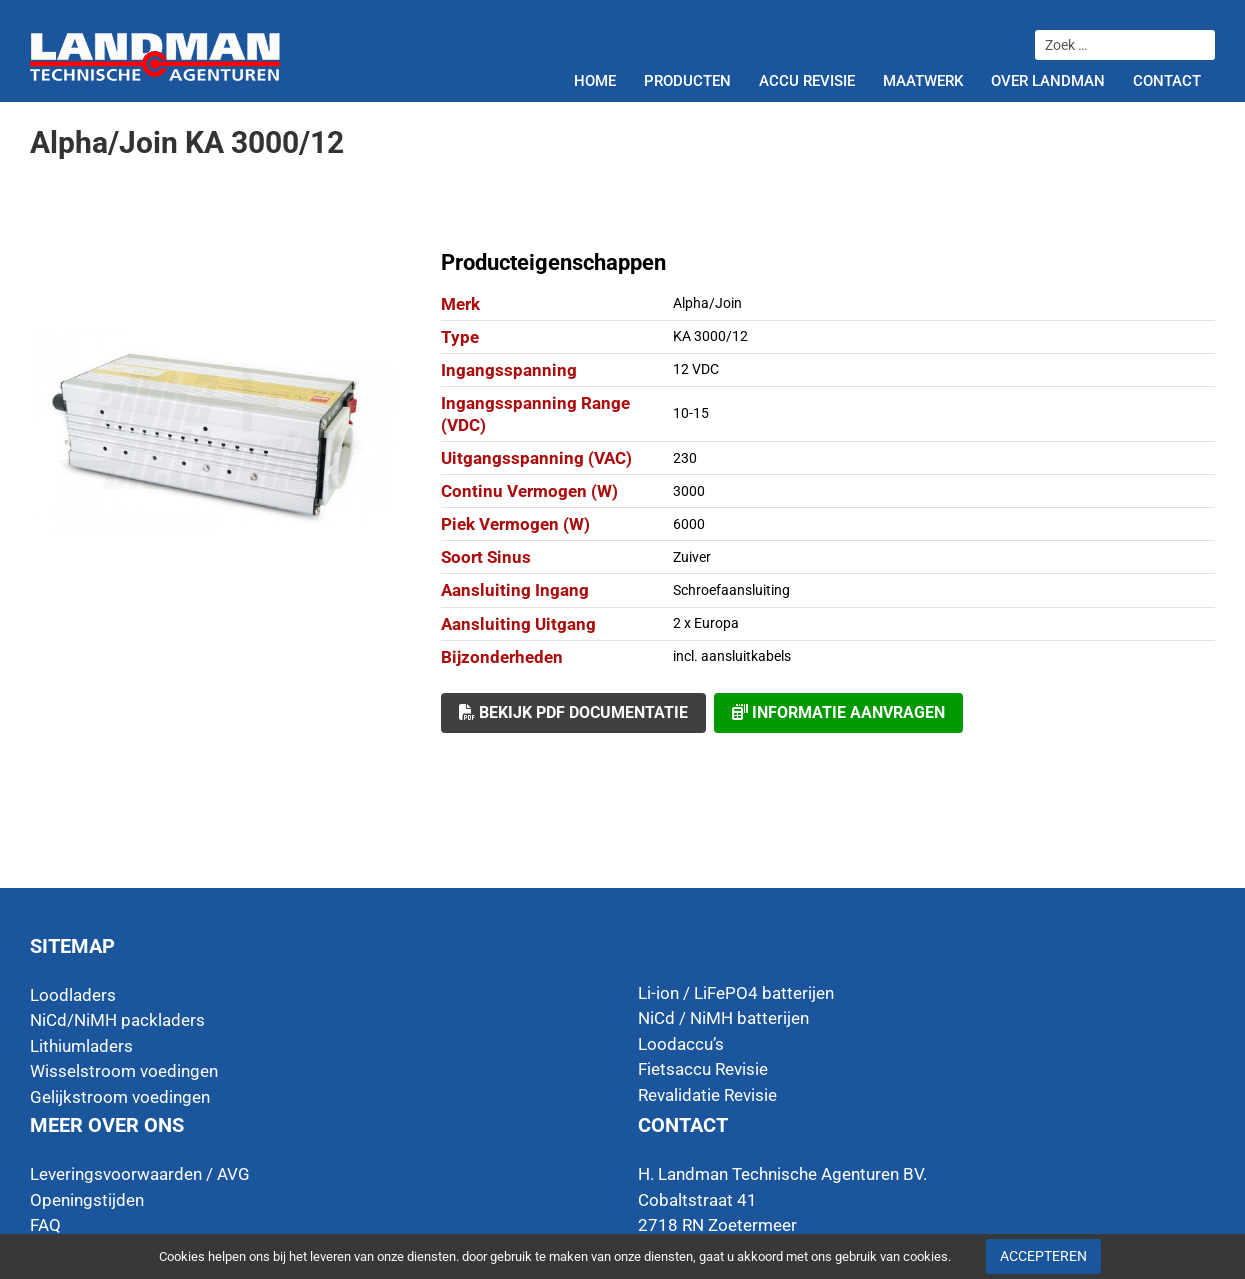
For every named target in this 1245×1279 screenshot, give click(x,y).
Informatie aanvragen (838, 712)
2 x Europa (706, 623)
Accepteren (1043, 1256)
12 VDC (696, 369)
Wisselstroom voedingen (124, 1071)
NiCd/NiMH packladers (117, 1020)
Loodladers (73, 995)
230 (685, 458)
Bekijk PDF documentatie (573, 712)
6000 (689, 524)
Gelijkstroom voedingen (120, 1097)
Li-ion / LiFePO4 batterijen (736, 993)
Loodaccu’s (681, 1044)
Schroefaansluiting (731, 590)
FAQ (45, 1225)
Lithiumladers (81, 1046)
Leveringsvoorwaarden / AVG (140, 1174)
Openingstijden (87, 1200)
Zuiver (692, 557)
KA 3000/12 (710, 336)
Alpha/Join (707, 303)
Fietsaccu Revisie (703, 1069)
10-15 (691, 413)
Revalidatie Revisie (707, 1095)
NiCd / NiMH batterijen (723, 1018)
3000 (689, 491)
